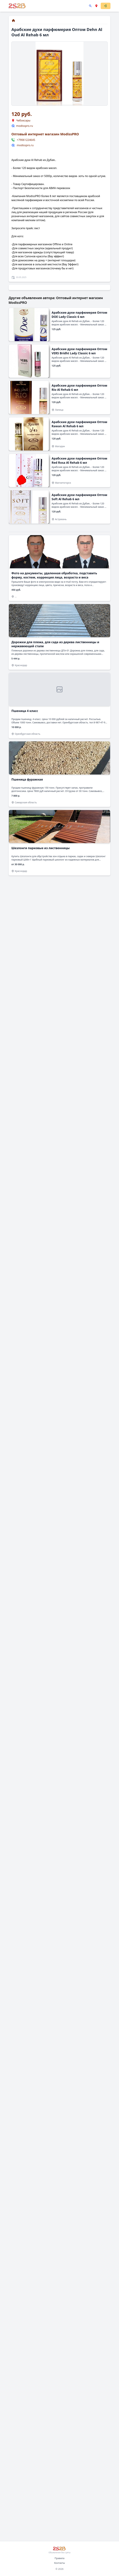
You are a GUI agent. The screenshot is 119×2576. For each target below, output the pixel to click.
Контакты (59, 2562)
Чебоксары (23, 120)
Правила (59, 2558)
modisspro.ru (24, 126)
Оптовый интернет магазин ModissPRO (45, 134)
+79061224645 (26, 140)
